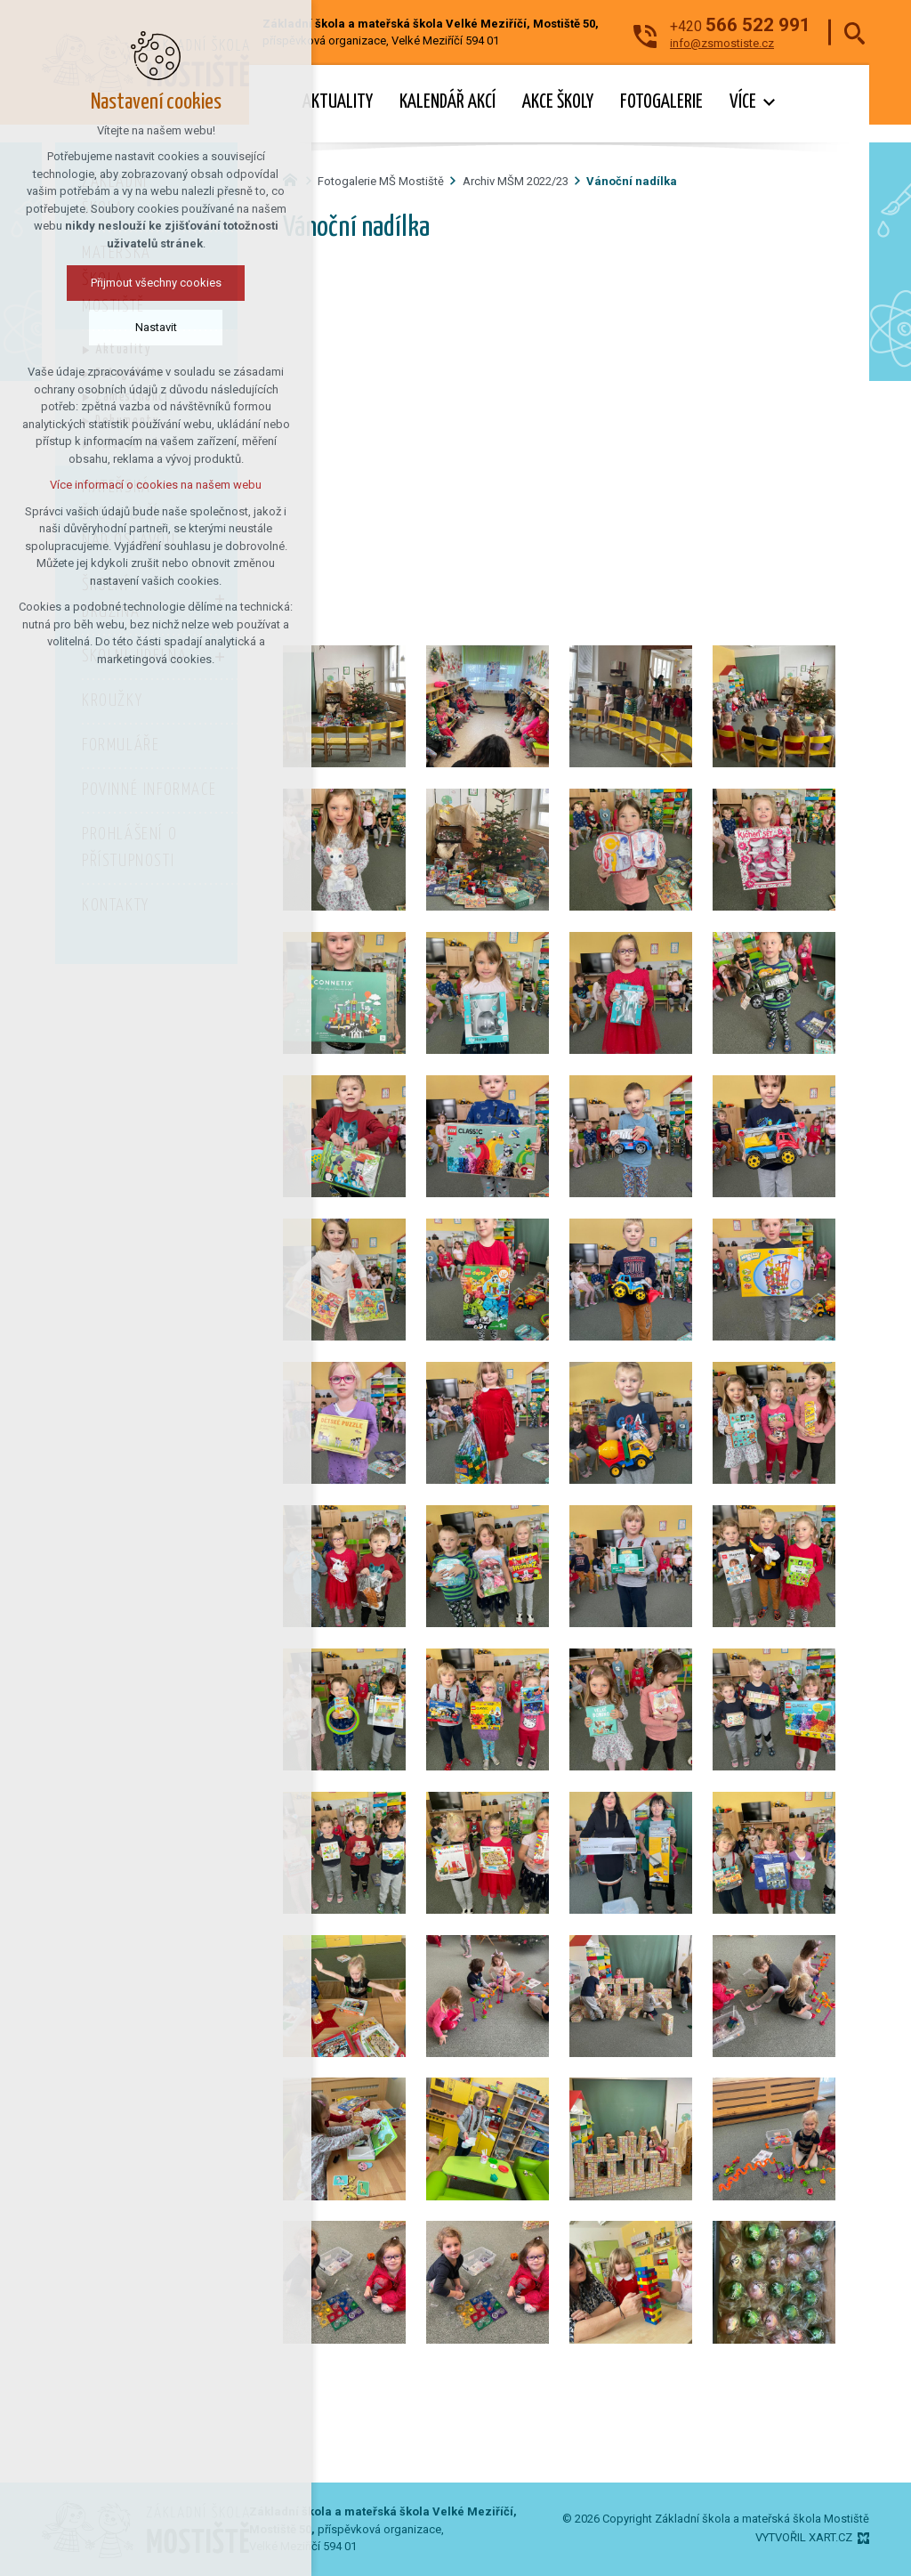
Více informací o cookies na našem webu (156, 484)
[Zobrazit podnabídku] (769, 103)
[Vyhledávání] (854, 32)
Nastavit (155, 327)
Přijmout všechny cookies (155, 282)
